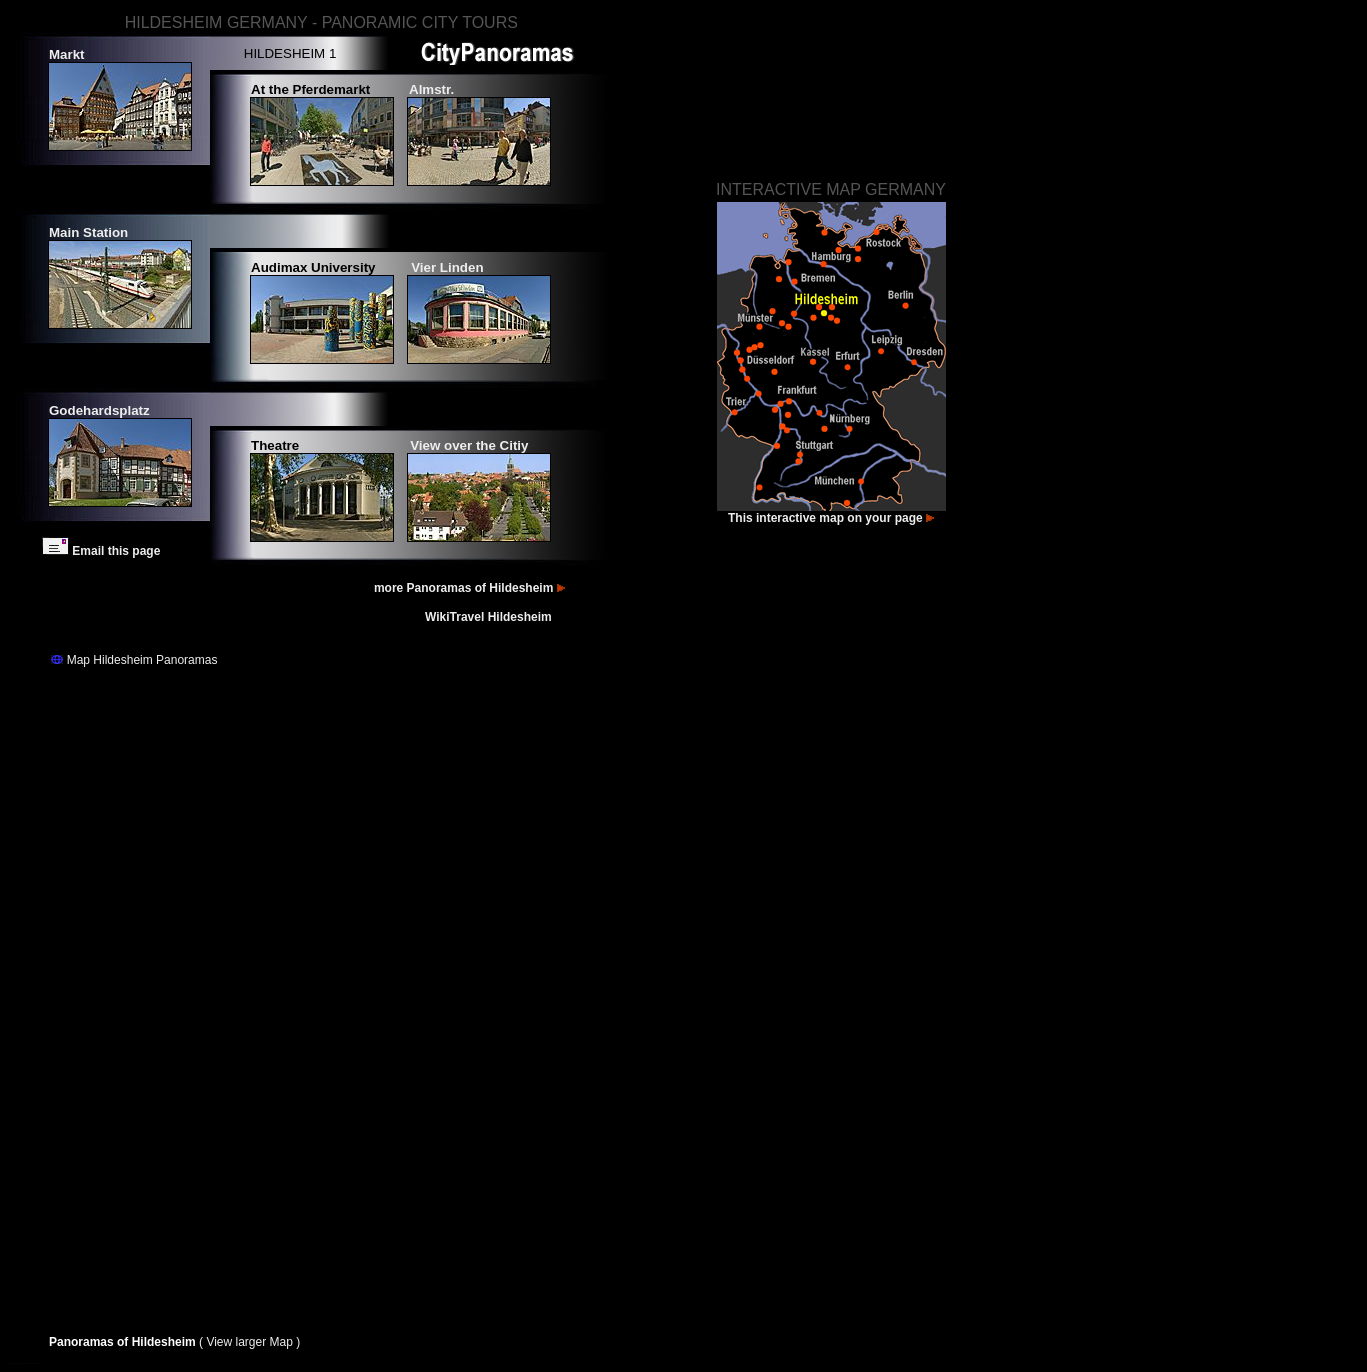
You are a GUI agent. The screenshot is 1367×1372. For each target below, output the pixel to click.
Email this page (101, 551)
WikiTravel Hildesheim (490, 617)
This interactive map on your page (831, 518)
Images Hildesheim (34, 1363)
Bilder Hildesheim (24, 1363)
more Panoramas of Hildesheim (471, 588)
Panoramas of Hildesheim (124, 1342)
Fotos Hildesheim (13, 1363)
